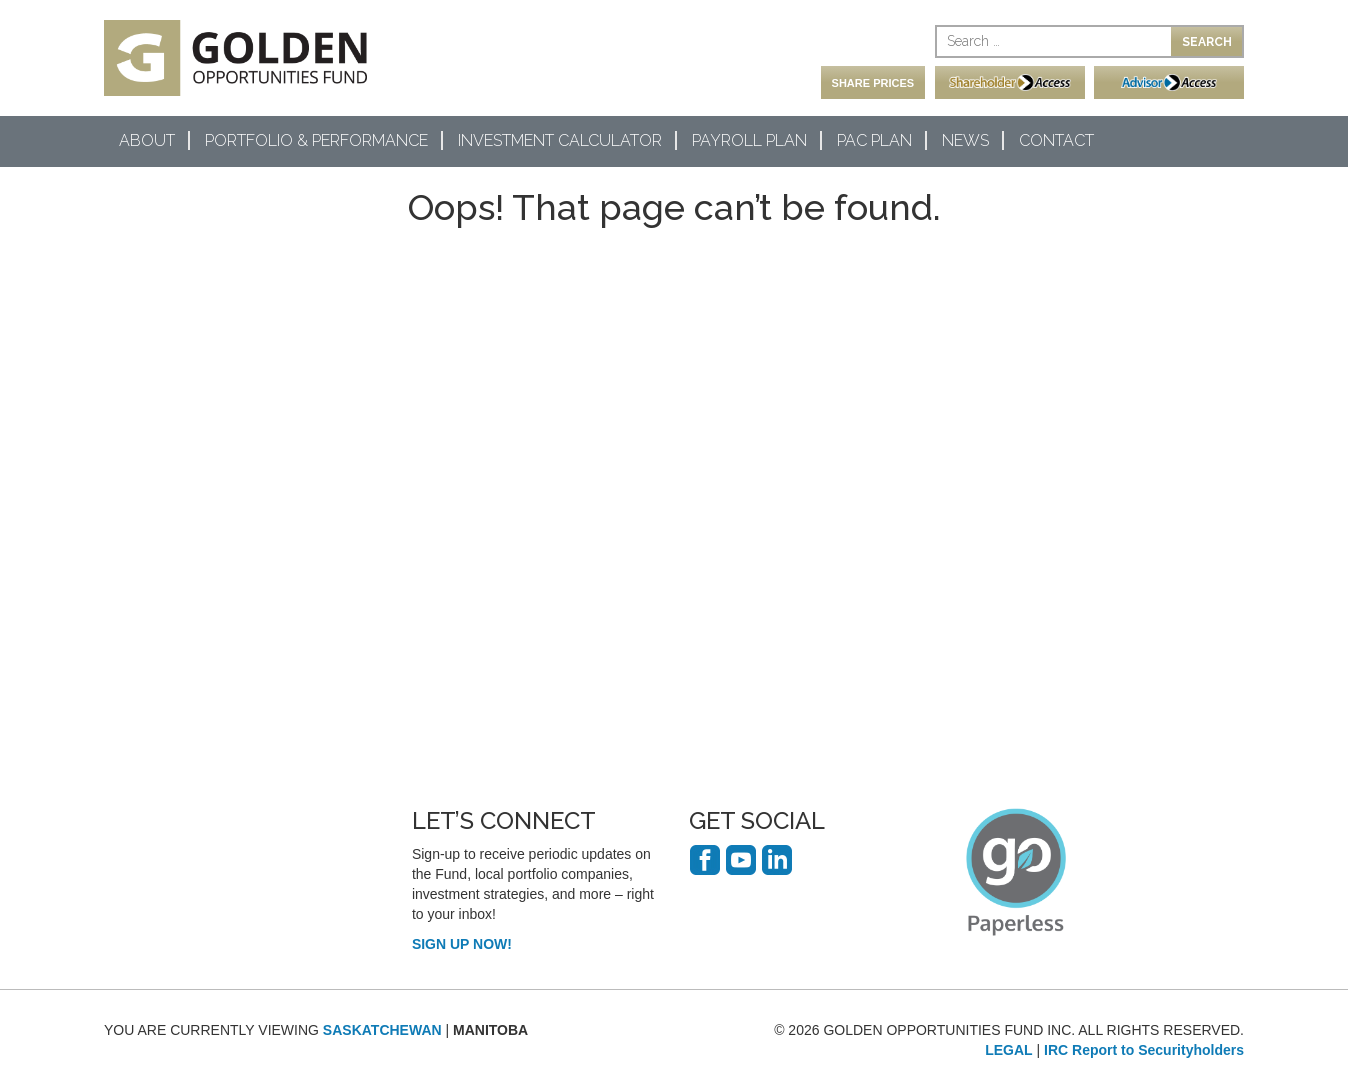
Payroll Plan (749, 140)
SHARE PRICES (873, 83)
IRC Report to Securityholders (1144, 1050)
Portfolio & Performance (316, 140)
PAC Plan (874, 140)
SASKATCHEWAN (382, 1030)
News (965, 140)
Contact (1056, 140)
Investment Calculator (560, 140)
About (147, 140)
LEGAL (1008, 1050)
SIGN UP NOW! (462, 944)
